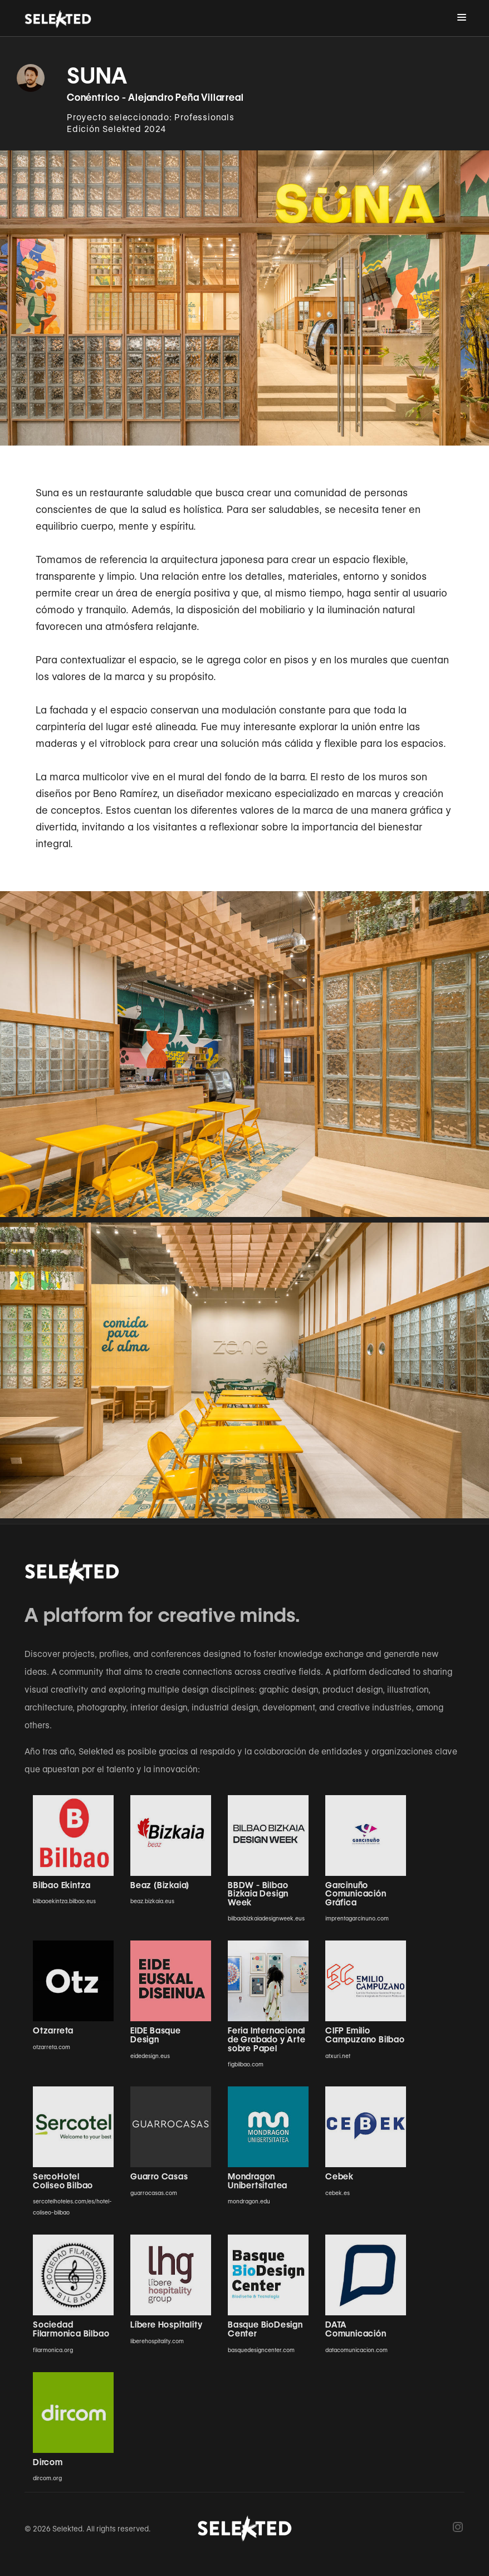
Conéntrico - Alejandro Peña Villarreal (155, 97)
